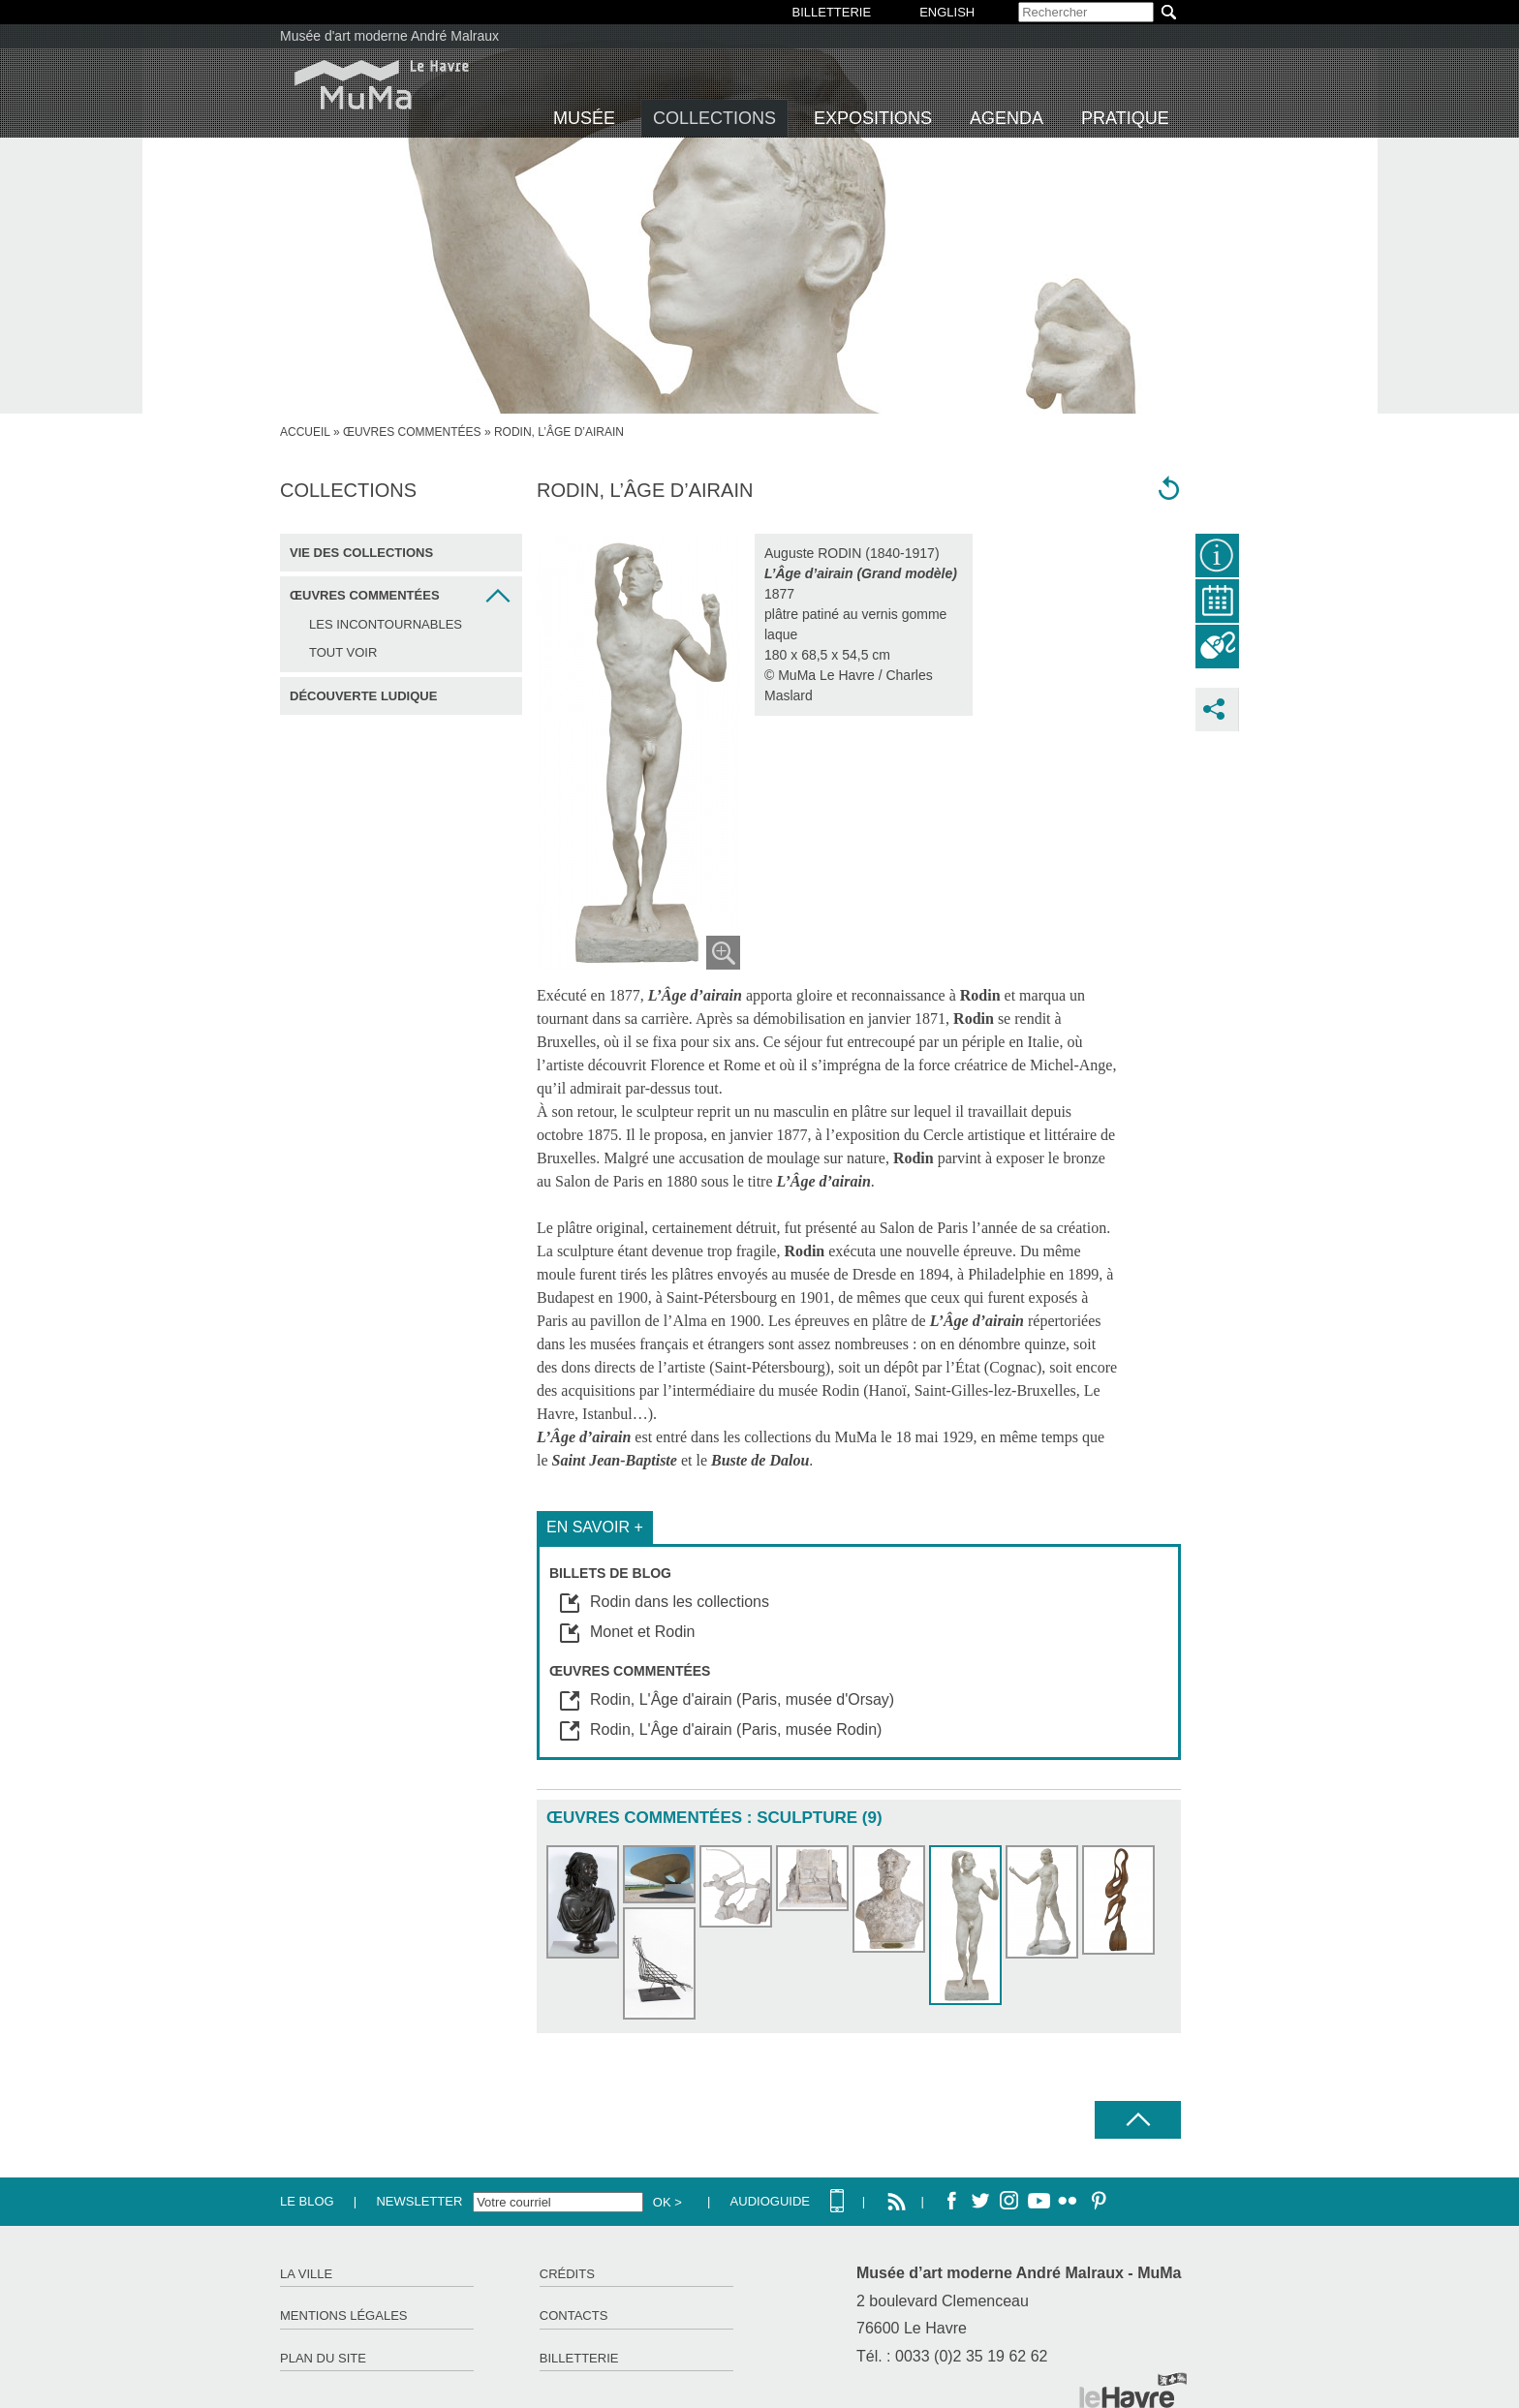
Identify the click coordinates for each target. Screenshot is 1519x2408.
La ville (306, 2274)
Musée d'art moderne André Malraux (389, 36)
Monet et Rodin (643, 1631)
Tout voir (343, 652)
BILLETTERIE (832, 12)
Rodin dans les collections (679, 1601)
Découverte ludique (363, 696)
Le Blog (307, 2201)
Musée (584, 118)
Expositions (873, 118)
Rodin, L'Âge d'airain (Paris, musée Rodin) (736, 1729)
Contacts (574, 2315)
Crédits (567, 2274)
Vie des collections (361, 552)
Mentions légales (343, 2315)
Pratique (1125, 118)
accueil (305, 432)
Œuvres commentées (412, 432)
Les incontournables (385, 624)
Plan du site (323, 2358)
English (947, 12)
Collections (714, 118)
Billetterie (579, 2358)
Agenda (1006, 118)
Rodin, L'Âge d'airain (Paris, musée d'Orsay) (742, 1699)
